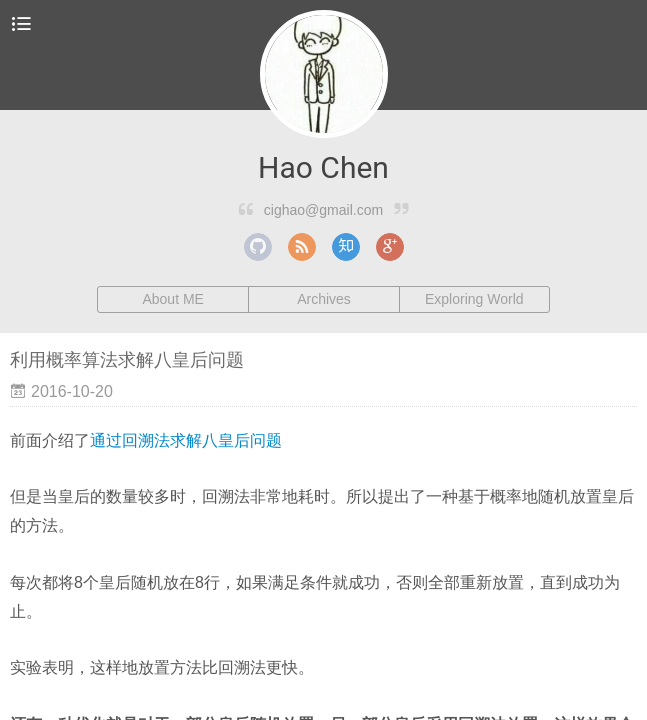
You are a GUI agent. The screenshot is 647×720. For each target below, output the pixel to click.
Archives (324, 299)
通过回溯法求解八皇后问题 (186, 440)
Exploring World (474, 299)
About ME (172, 299)
